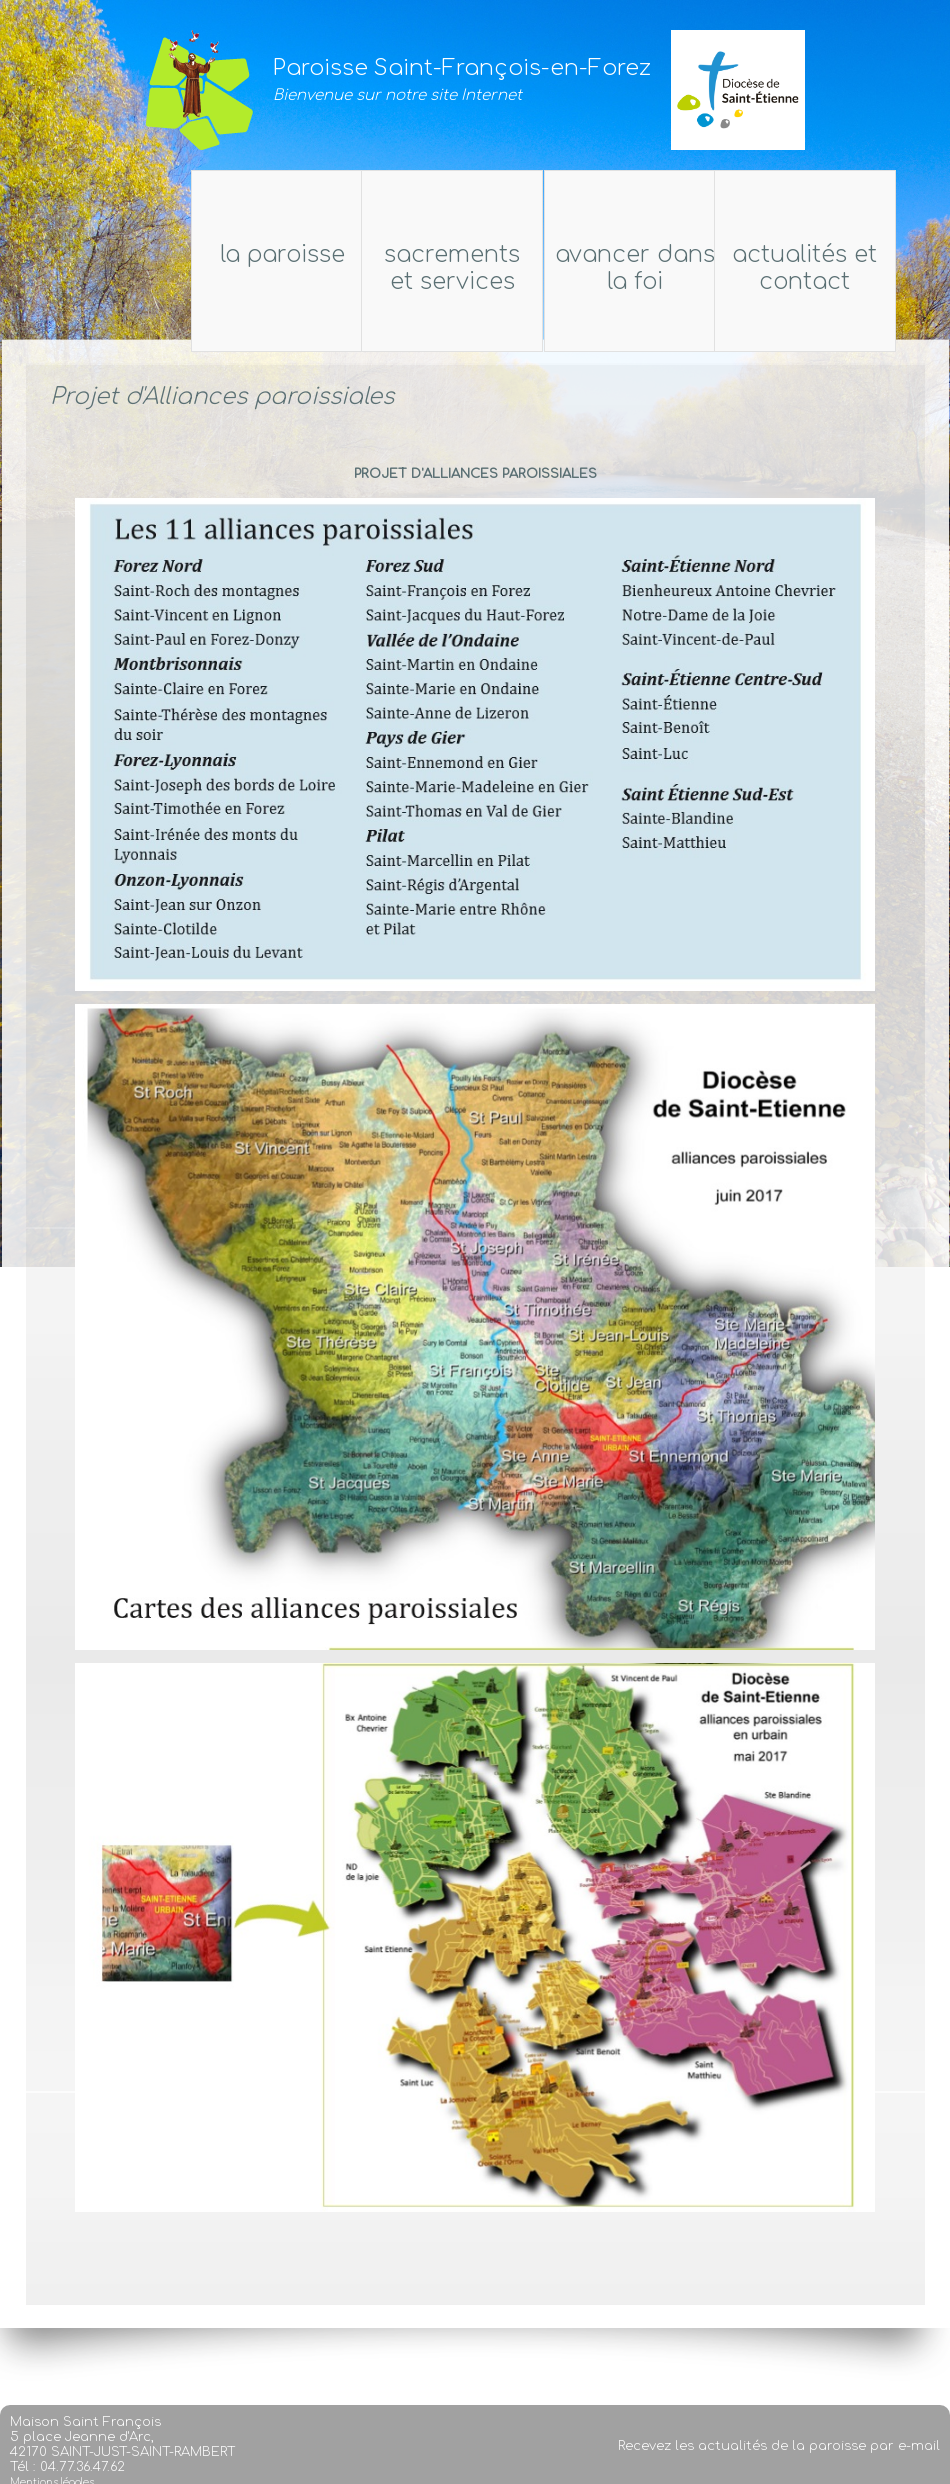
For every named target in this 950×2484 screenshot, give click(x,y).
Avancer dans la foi (649, 268)
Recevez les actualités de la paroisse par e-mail (779, 2470)
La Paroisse (113, 254)
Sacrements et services (438, 268)
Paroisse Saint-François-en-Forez (462, 68)
